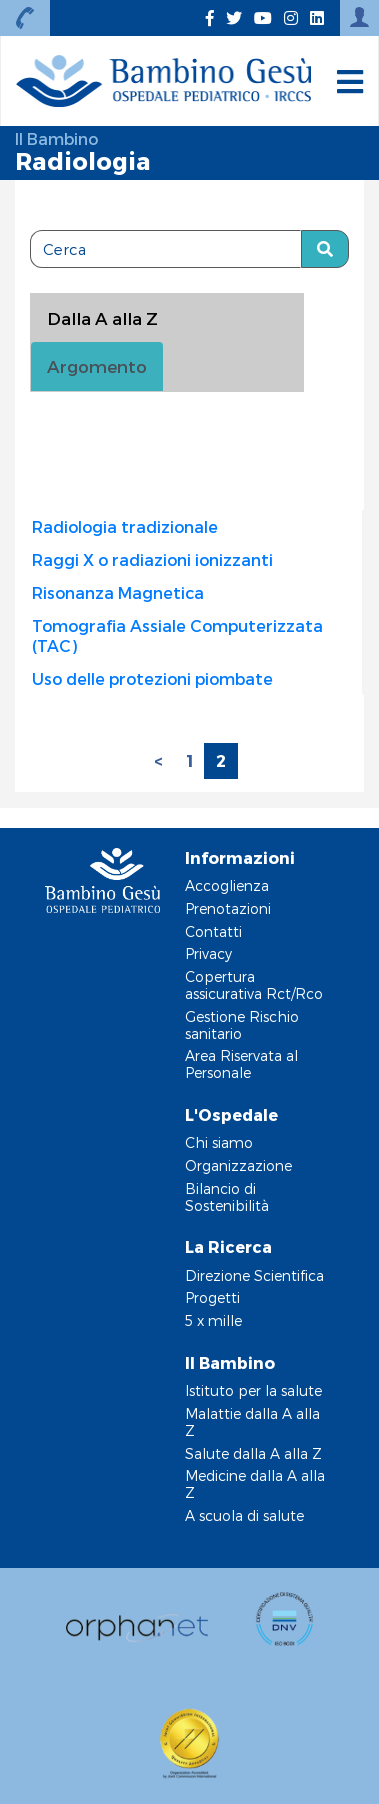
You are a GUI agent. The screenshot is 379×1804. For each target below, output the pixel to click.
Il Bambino (56, 138)
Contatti (213, 931)
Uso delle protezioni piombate (152, 678)
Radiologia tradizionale (125, 526)
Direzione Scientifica (254, 1275)
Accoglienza (227, 885)
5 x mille (213, 1320)
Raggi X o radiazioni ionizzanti (152, 559)
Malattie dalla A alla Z (252, 1422)
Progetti (212, 1297)
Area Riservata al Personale (241, 1064)
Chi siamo (219, 1142)
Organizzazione (238, 1165)
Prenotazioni (228, 908)
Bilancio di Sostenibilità (227, 1197)
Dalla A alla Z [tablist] (102, 318)
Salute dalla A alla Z (253, 1453)
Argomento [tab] (97, 366)
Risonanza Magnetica (118, 592)
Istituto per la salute (253, 1390)
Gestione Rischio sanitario (242, 1025)
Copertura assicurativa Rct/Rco (254, 985)
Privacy (208, 953)
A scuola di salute (244, 1515)
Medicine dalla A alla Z (255, 1484)
